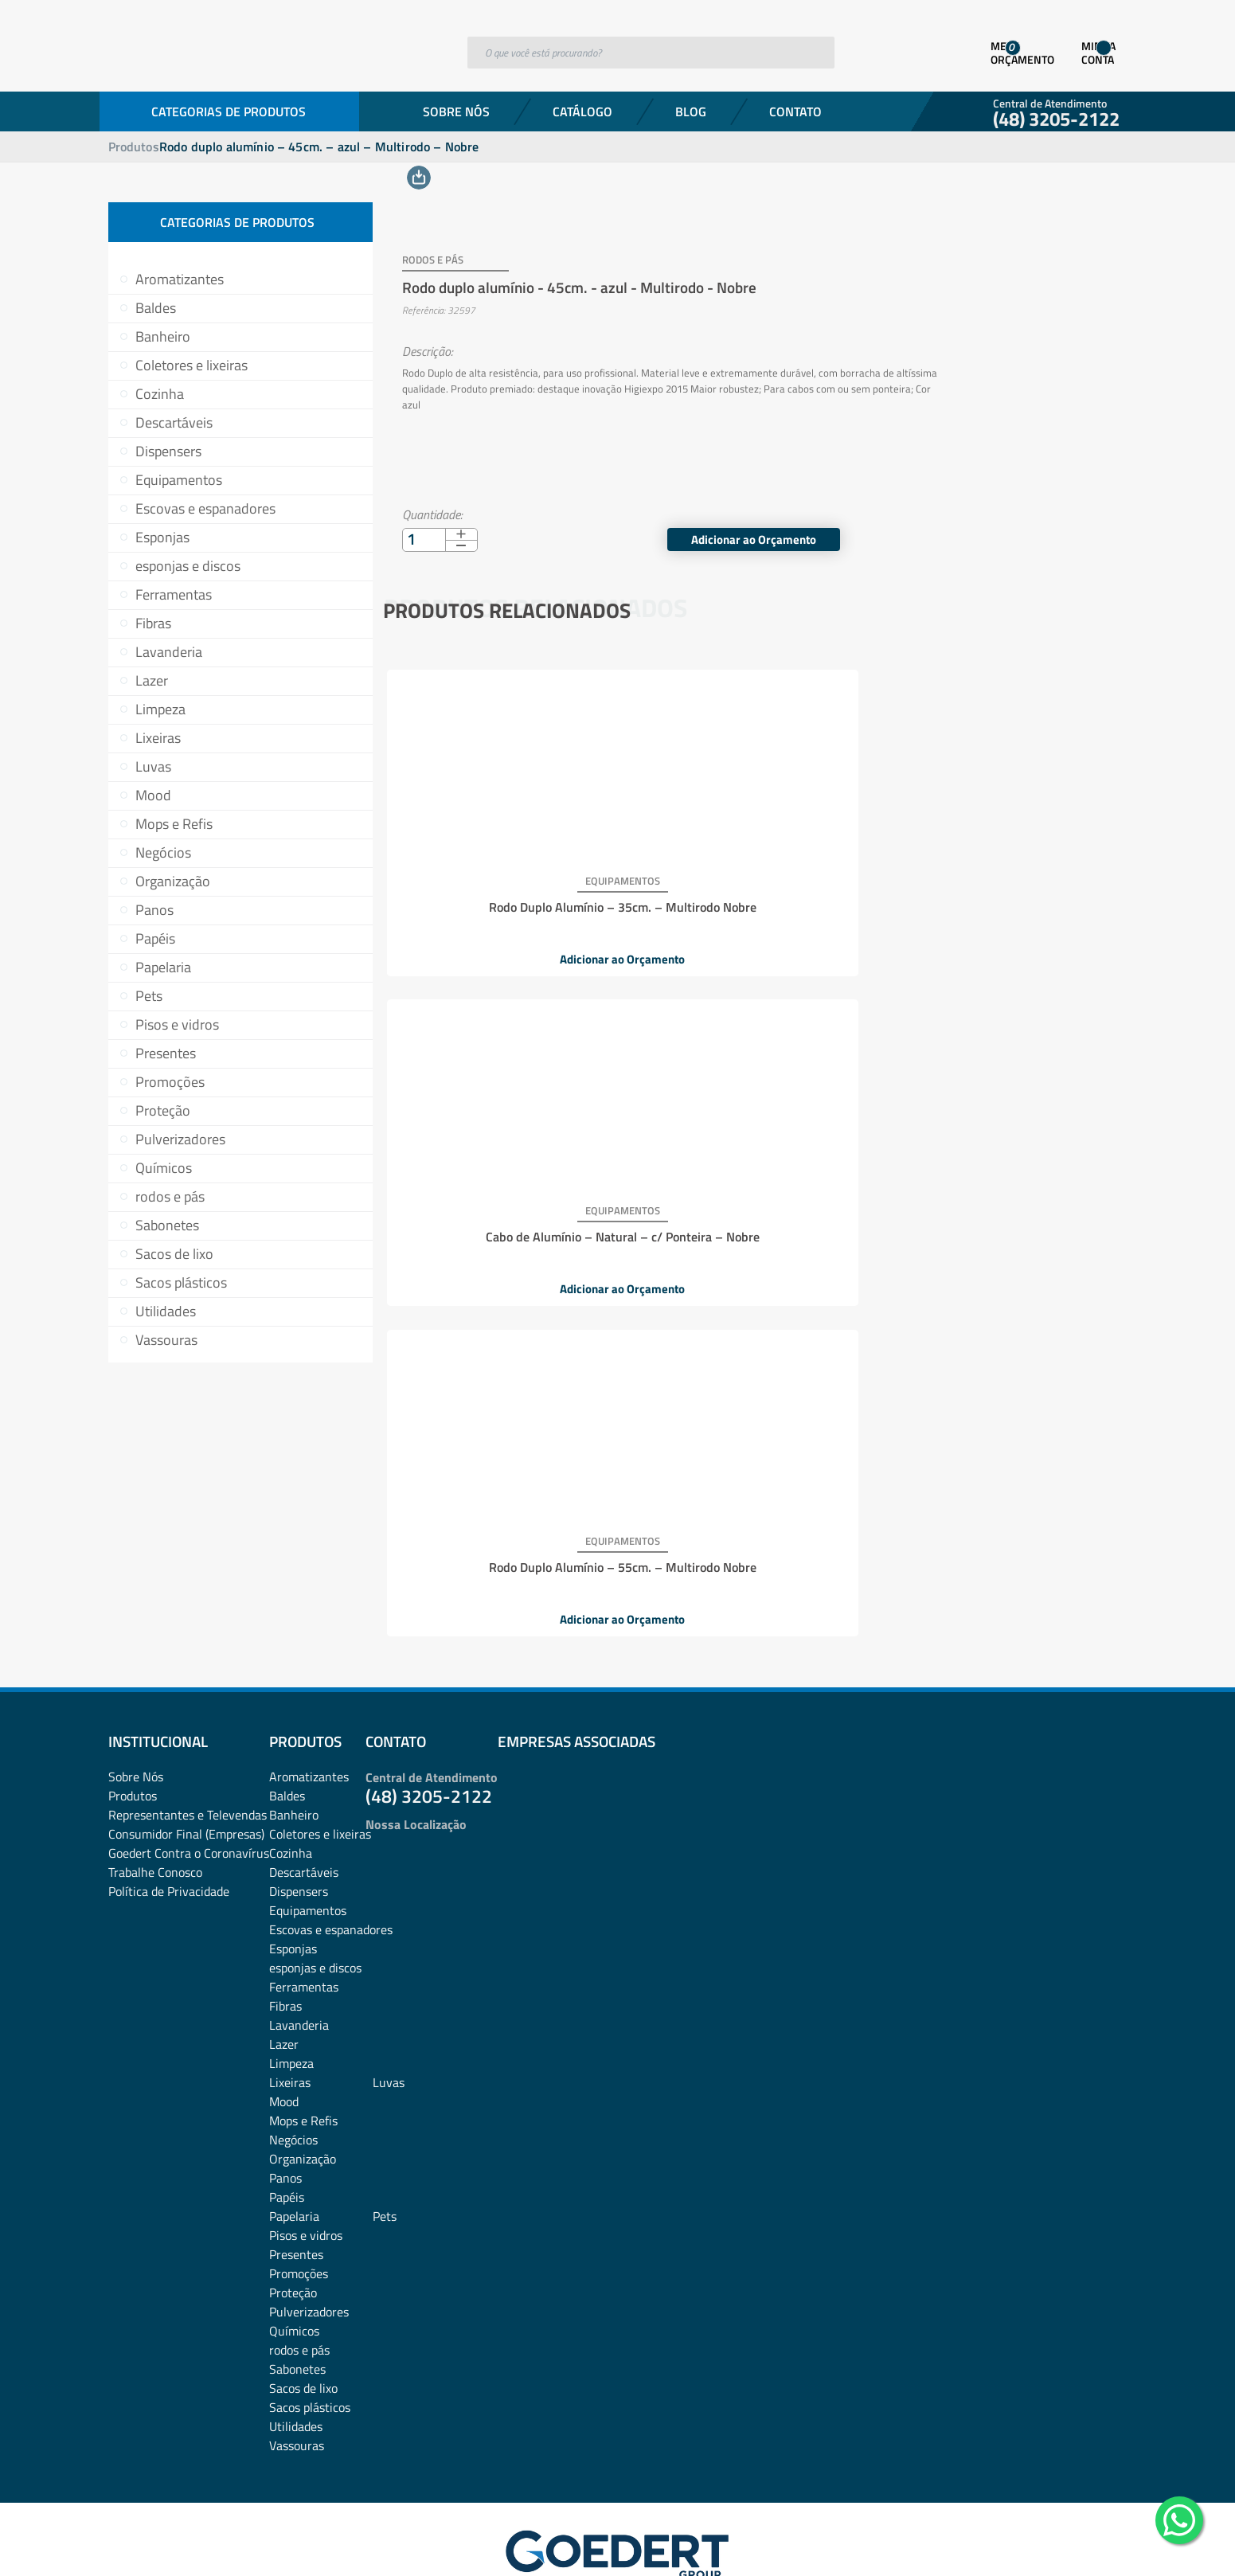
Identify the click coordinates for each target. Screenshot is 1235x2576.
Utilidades (165, 1311)
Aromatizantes (179, 279)
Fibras (153, 623)
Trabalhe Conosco (155, 1791)
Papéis (155, 938)
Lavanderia (168, 652)
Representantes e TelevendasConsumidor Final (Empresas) (187, 1744)
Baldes (155, 308)
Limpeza (160, 709)
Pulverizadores (180, 1139)
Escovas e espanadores (205, 508)
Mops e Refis (174, 824)
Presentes (165, 1053)
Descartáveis (174, 422)
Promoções (170, 1082)
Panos (154, 910)
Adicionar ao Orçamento (1014, 521)
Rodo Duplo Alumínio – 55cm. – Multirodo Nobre (997, 887)
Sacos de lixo (174, 1254)
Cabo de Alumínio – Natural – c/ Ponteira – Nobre (751, 887)
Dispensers (168, 451)
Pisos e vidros (177, 1024)
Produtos (133, 146)
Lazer (151, 680)
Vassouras (166, 1340)
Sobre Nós (456, 111)
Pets (148, 996)
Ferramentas (173, 594)
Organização (172, 881)
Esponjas (162, 537)
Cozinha (159, 394)
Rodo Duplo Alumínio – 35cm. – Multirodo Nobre (505, 887)
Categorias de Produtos (228, 111)
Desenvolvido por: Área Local (1054, 2541)
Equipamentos (178, 480)
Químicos (163, 1168)
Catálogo (582, 111)
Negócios (163, 852)
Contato (795, 111)
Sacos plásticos (181, 1282)
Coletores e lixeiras (191, 365)
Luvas (153, 766)
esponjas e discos (187, 566)
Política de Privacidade (168, 1810)
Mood (153, 795)
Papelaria (163, 967)
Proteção (162, 1110)
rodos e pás (170, 1196)
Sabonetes (167, 1225)
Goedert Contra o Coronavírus (188, 1772)
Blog (690, 111)
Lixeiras (158, 738)
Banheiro (162, 336)
